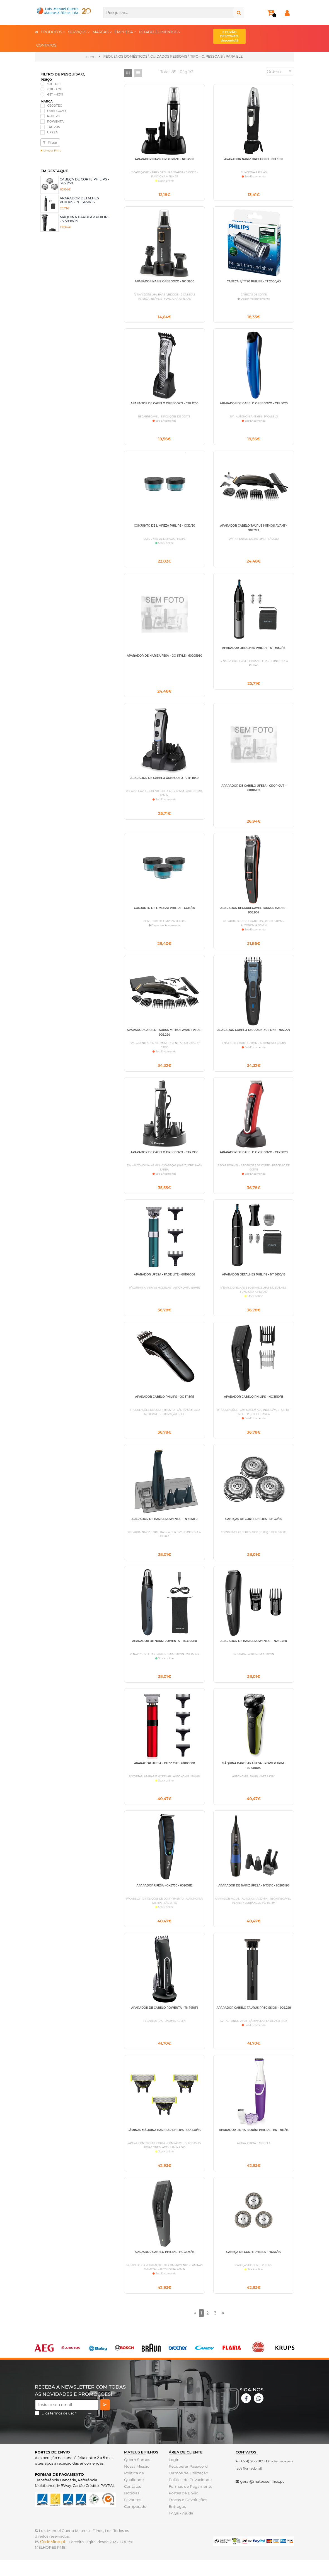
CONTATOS (46, 45)
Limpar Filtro (50, 150)
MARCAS (102, 31)
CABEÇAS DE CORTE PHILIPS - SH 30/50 (253, 1528)
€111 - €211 (54, 89)
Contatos (132, 2502)
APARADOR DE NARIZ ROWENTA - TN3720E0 (164, 1651)
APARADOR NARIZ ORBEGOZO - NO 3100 (253, 159)
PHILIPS (53, 116)
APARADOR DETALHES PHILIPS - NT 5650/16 (253, 1282)
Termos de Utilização (187, 2489)
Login (174, 2475)
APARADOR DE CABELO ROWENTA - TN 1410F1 (164, 2021)
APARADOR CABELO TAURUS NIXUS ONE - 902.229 (253, 1036)
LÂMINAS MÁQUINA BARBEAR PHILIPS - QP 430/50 (164, 2144)
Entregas (177, 2522)
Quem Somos (136, 2475)
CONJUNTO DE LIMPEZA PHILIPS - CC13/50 (164, 913)
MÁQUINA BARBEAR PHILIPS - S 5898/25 (85, 219)
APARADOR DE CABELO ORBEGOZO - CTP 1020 (254, 405)
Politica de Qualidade (133, 2492)
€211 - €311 (55, 94)
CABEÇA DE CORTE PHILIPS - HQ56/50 (253, 2267)
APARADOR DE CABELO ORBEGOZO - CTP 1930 (164, 1159)
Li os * (59, 2429)
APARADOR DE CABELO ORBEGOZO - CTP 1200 (164, 405)
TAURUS (53, 127)
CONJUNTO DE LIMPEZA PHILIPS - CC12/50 (164, 528)
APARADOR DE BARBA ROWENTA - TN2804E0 (254, 1651)
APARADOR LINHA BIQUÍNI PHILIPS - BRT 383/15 (253, 2144)
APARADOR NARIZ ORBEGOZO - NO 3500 (164, 159)
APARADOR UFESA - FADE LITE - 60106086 (164, 1282)
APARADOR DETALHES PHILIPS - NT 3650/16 (79, 200)
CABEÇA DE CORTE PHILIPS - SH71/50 (84, 181)
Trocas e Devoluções (187, 2515)
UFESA (52, 132)
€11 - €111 (54, 83)
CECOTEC (54, 105)
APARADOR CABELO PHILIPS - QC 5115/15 (164, 1405)
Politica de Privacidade (189, 2495)
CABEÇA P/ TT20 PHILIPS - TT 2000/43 (254, 282)
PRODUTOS (53, 31)
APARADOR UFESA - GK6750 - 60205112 (164, 1898)
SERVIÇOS (79, 31)
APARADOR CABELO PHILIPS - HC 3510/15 (253, 1405)
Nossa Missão (136, 2482)
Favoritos (132, 2515)
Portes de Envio (183, 2509)
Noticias (131, 2509)
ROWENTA (55, 121)
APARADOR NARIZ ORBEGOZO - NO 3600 (164, 282)
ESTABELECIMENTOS (160, 31)
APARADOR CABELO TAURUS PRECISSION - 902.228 (253, 2021)
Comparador (135, 2522)
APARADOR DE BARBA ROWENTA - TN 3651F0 (164, 1528)
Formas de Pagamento (190, 2502)
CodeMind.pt (53, 2557)
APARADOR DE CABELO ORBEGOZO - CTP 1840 (164, 782)
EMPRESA (125, 31)
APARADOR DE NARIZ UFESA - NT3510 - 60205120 (253, 1898)
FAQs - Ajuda (180, 2529)
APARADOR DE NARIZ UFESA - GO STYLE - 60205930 (164, 659)
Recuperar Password (187, 2482)
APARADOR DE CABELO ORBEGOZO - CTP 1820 (253, 1159)
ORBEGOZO (56, 111)
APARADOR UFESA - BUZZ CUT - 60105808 (164, 1774)
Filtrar (50, 142)
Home (90, 57)
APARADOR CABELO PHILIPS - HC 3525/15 (165, 2267)
